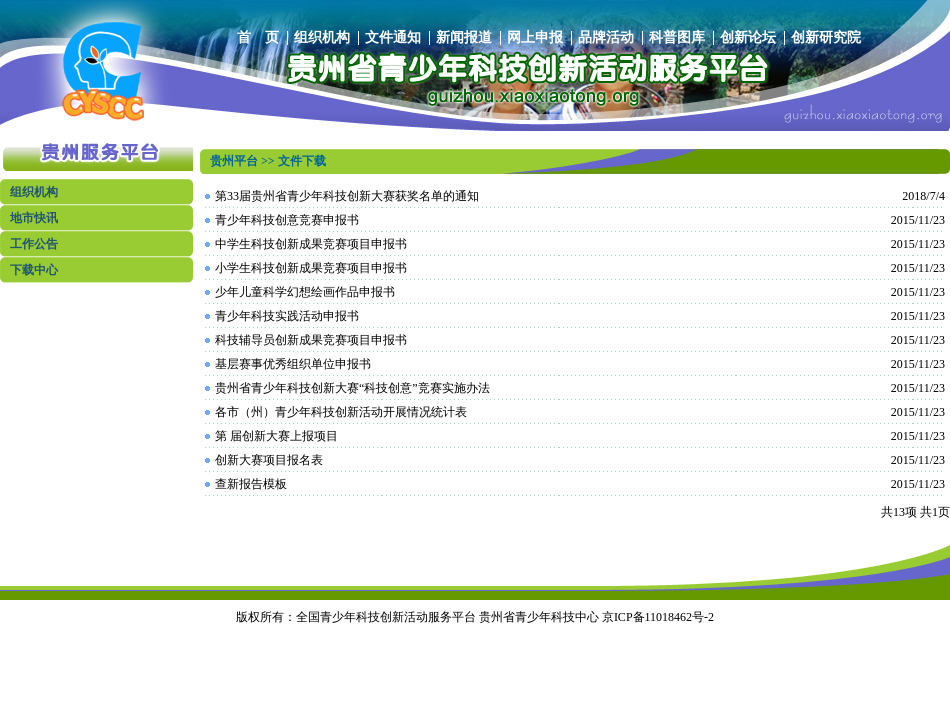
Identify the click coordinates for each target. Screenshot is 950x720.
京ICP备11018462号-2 (658, 617)
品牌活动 (606, 37)
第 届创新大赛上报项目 (276, 436)
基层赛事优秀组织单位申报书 (293, 364)
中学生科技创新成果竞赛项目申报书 (311, 244)
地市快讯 (34, 218)
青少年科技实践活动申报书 (287, 316)
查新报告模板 (251, 484)
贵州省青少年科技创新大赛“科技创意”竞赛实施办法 (352, 388)
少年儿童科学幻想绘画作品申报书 (305, 292)
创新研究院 (826, 37)
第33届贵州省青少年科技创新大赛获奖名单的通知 (347, 196)
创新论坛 (748, 37)
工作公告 (34, 244)
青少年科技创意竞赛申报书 (287, 220)
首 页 (258, 37)
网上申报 (535, 37)
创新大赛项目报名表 (269, 460)
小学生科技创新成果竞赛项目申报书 (311, 268)
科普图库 (677, 37)
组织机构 (322, 37)
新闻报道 (464, 37)
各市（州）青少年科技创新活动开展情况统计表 (341, 412)
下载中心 (34, 270)
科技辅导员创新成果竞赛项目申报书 (311, 340)
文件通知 (393, 37)
